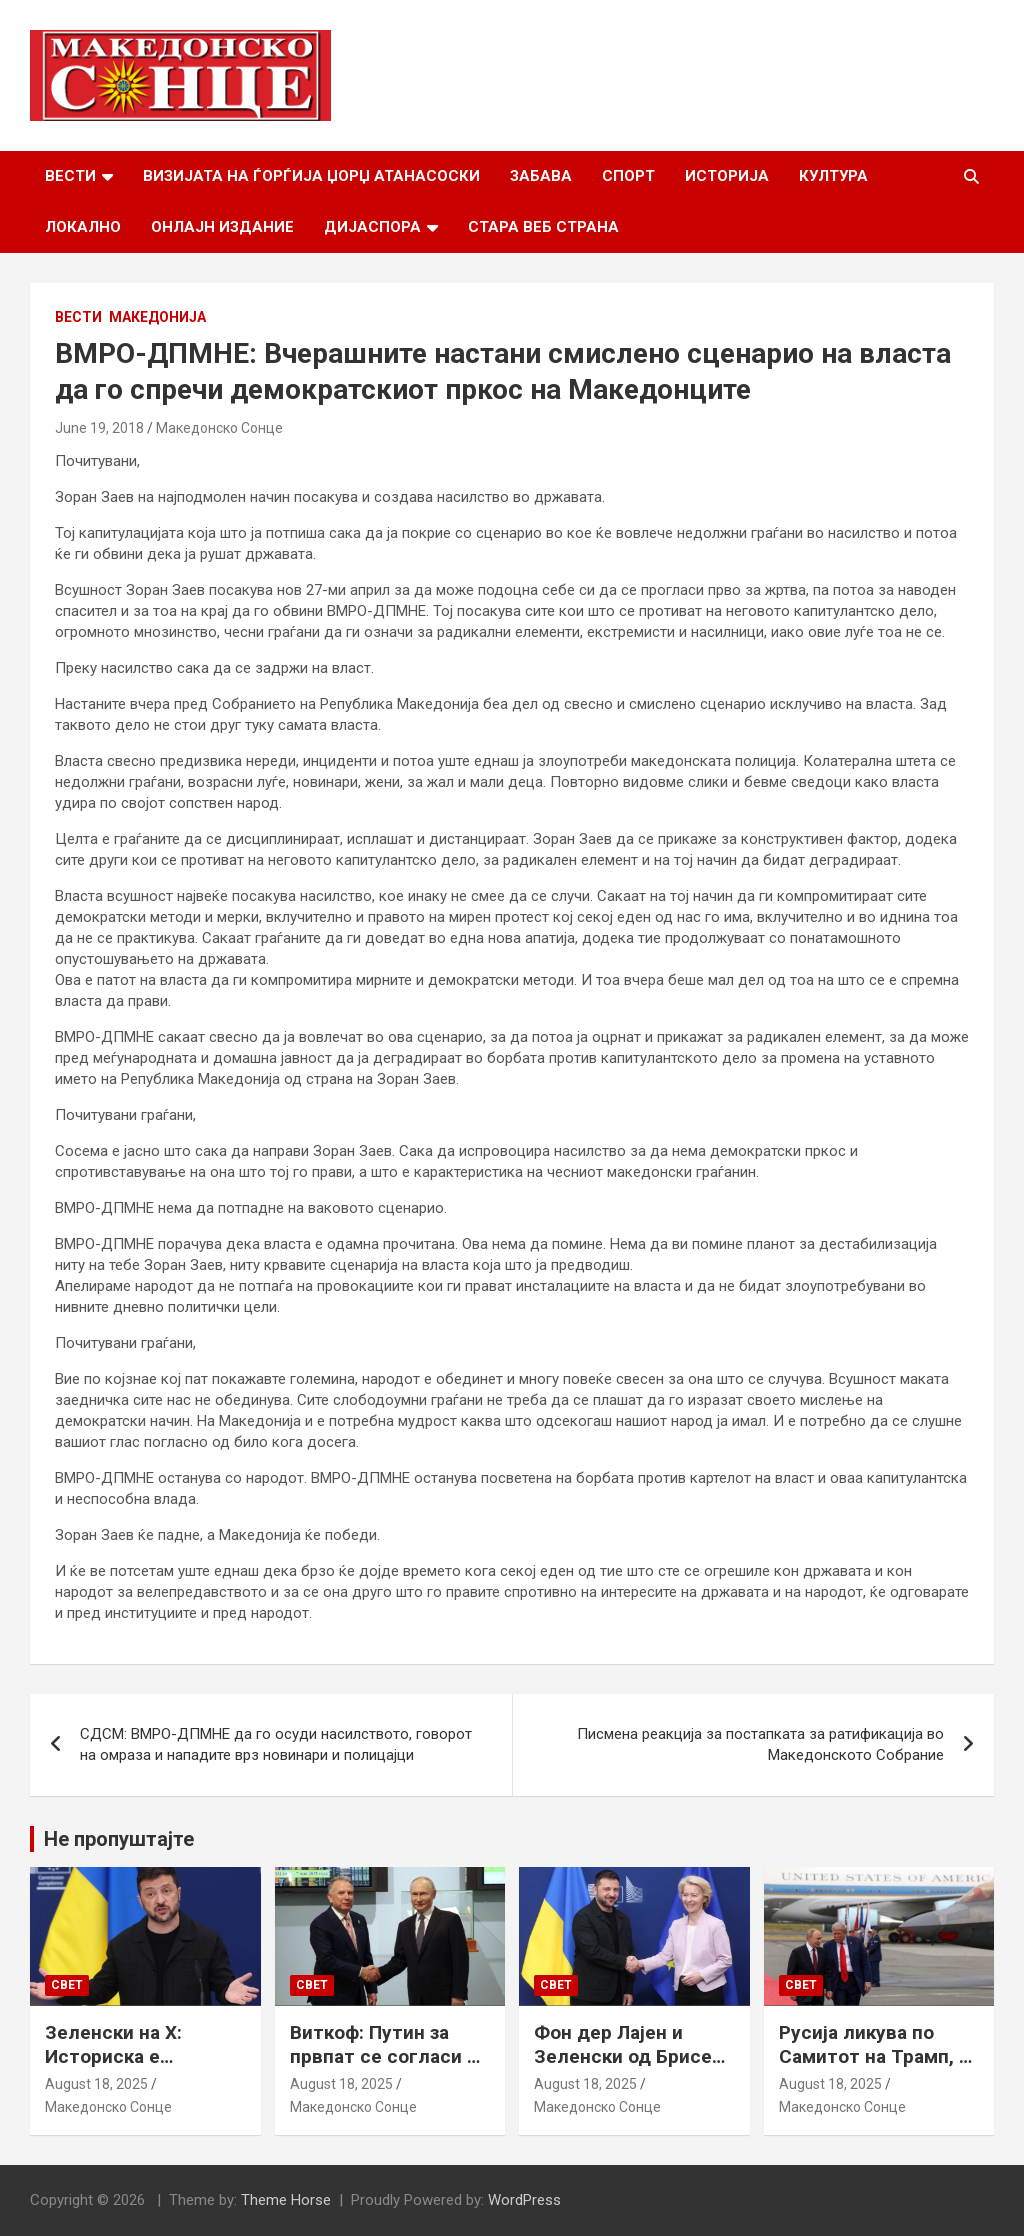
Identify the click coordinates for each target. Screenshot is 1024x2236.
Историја (727, 176)
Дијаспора (372, 227)
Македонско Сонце (219, 428)
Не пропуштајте (119, 1839)
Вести (70, 176)
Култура (833, 176)
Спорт (628, 176)
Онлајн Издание (222, 227)
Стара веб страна (543, 227)
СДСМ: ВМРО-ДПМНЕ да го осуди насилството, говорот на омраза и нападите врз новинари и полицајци (276, 1744)
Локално (83, 227)
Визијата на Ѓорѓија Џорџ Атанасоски (311, 176)
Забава (541, 176)
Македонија (157, 317)
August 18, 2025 (96, 2084)
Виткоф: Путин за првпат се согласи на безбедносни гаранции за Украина (389, 2069)
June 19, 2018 (99, 428)
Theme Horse (286, 2200)
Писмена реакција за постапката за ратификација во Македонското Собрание (760, 1744)
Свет (67, 1985)
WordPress (524, 2200)
